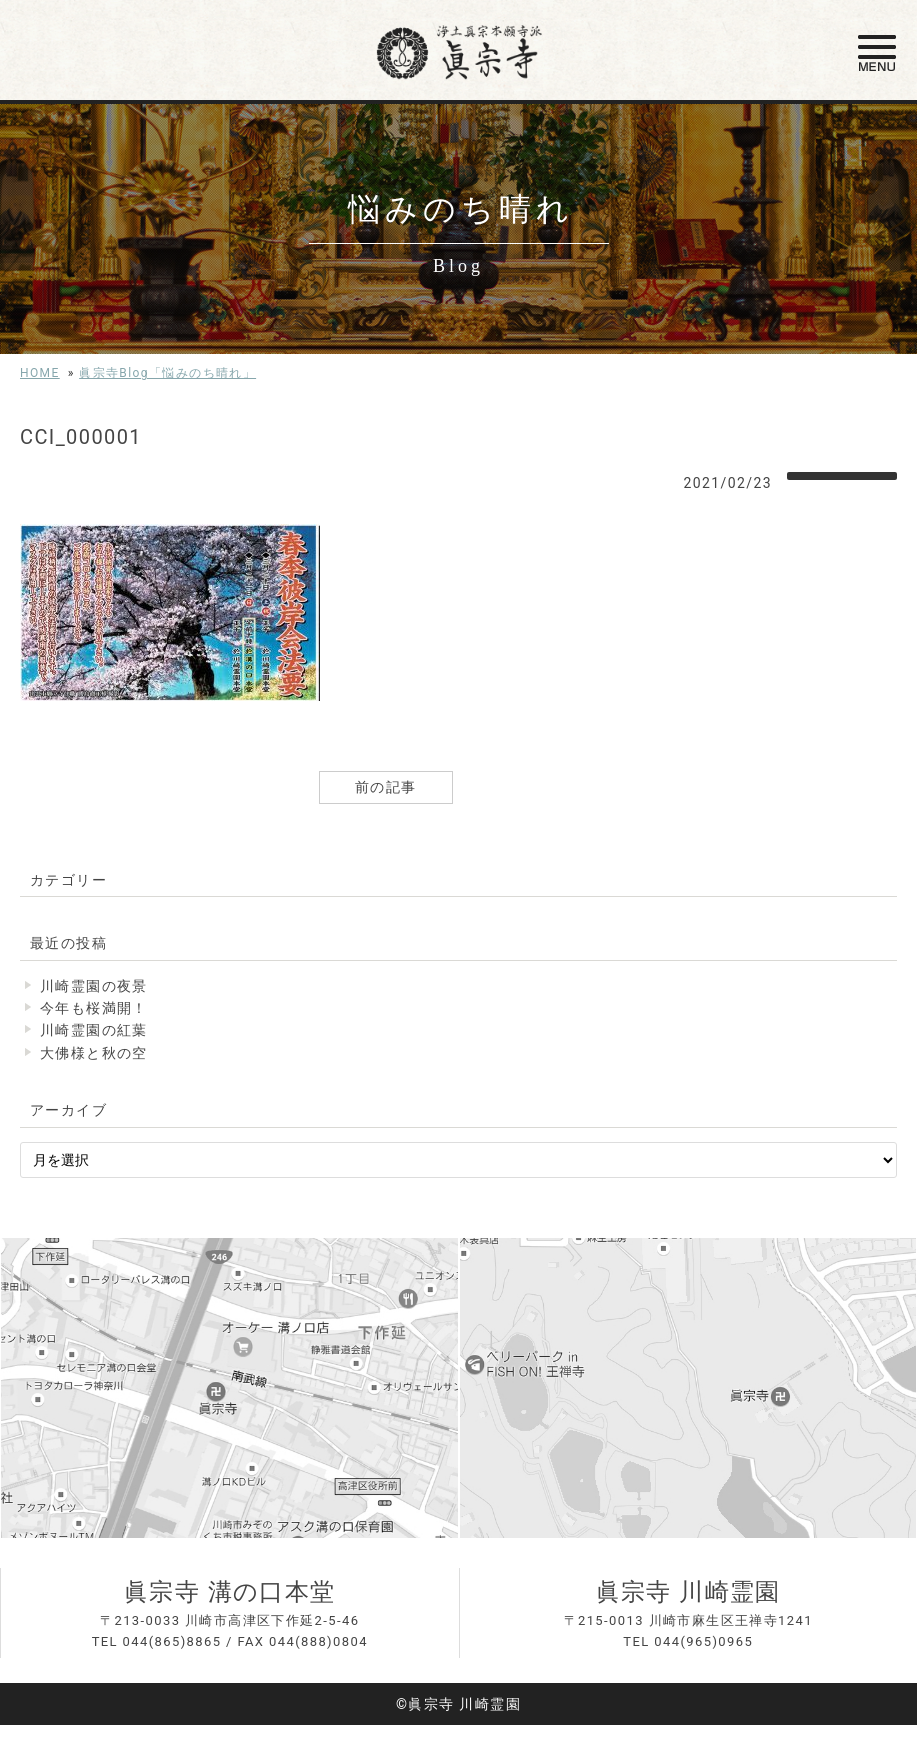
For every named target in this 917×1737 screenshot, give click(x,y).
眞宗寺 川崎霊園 (688, 1592)
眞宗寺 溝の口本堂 (230, 1592)
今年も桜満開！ (94, 1008)
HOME (40, 373)
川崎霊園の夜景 (94, 986)
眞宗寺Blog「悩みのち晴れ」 (167, 373)
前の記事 (386, 787)
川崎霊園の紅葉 (94, 1030)
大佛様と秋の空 (94, 1053)
